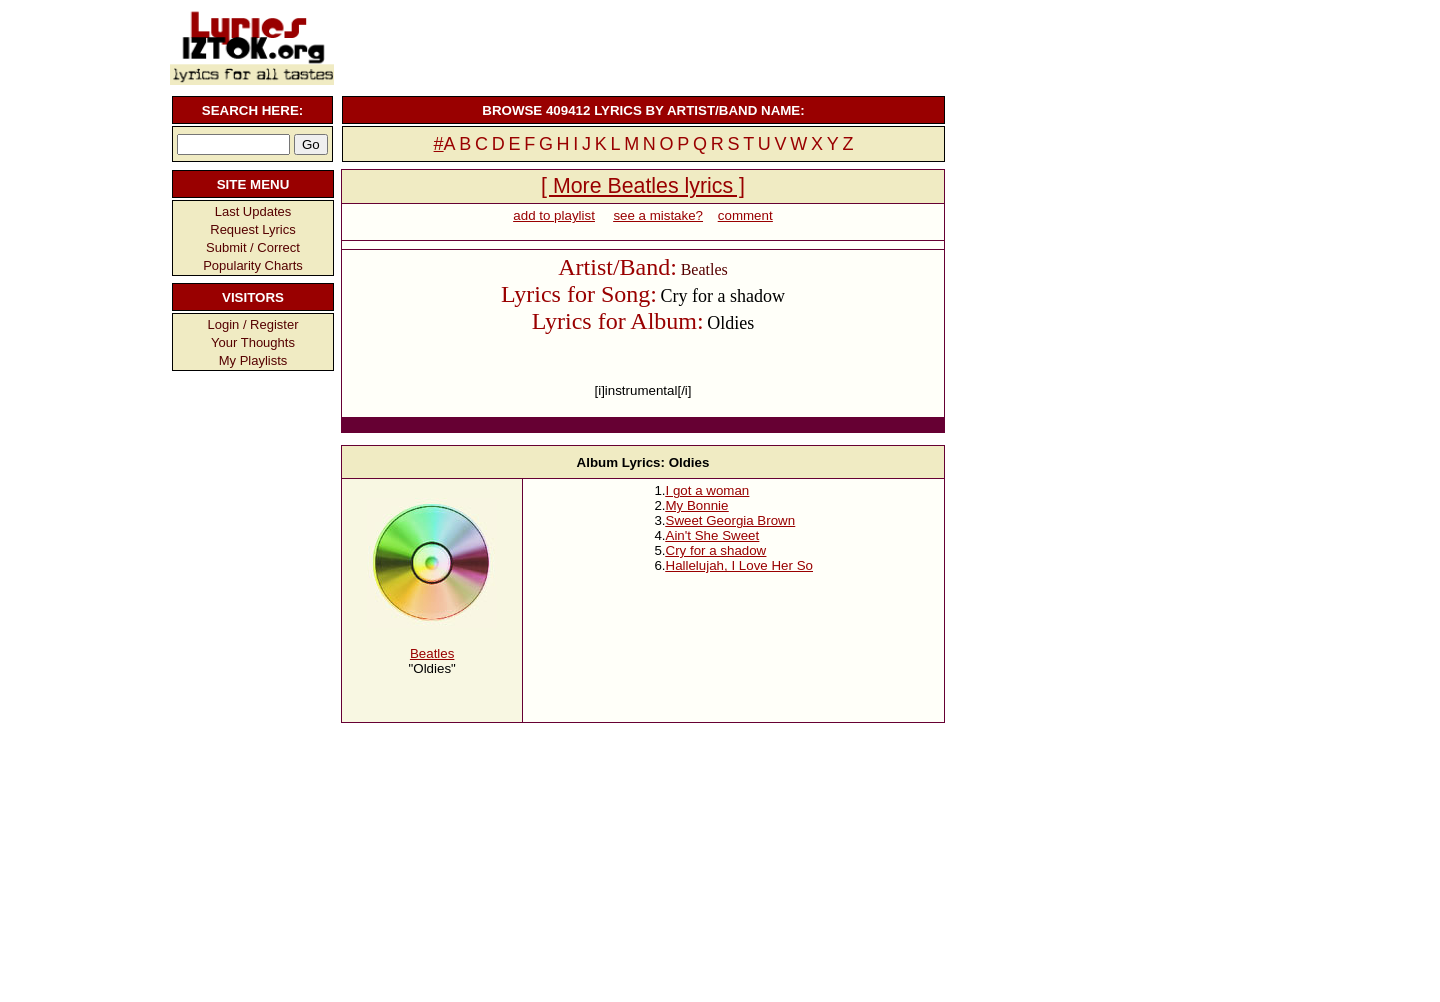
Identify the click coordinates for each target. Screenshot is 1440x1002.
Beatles (432, 653)
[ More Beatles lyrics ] (643, 186)
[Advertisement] (641, 45)
